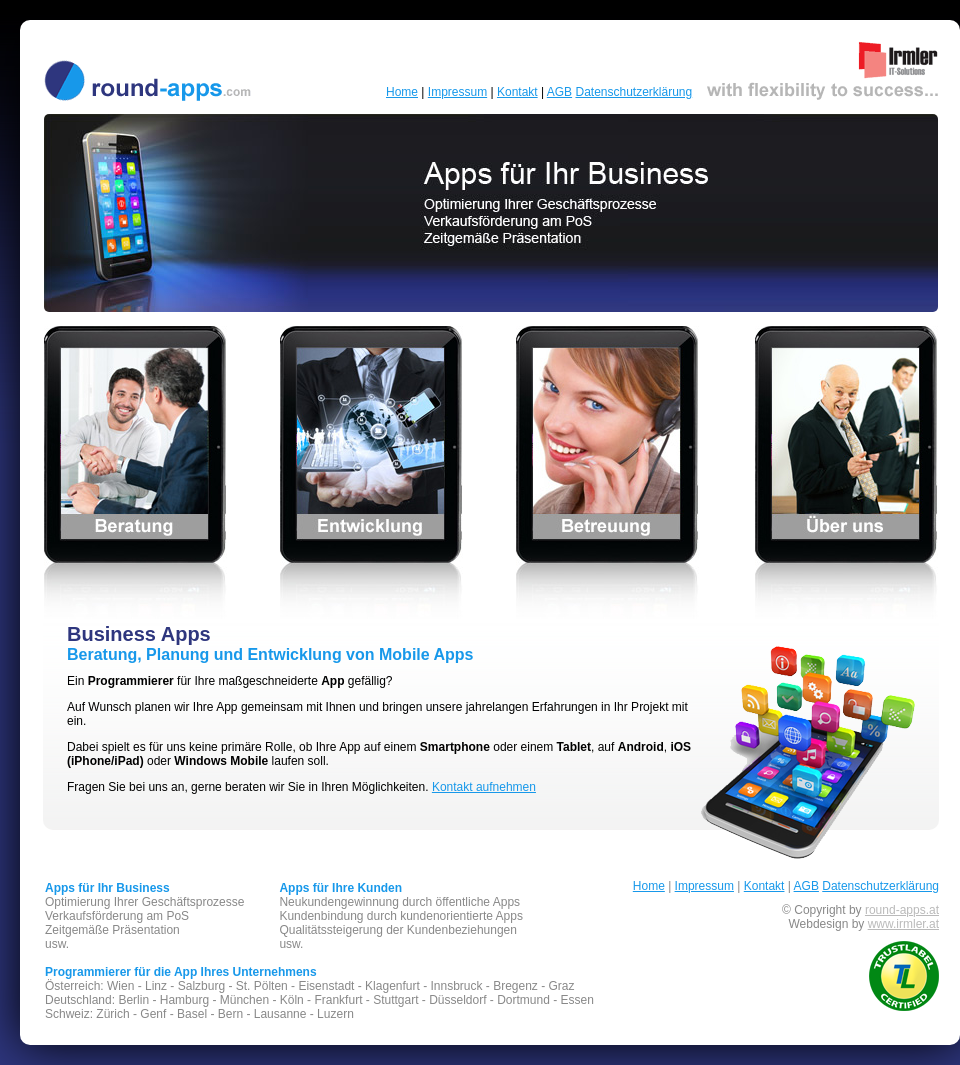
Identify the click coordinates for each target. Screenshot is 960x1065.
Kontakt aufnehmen (484, 787)
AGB (559, 92)
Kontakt (517, 92)
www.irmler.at (903, 924)
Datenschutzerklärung (633, 92)
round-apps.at (902, 910)
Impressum (457, 92)
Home (402, 92)
